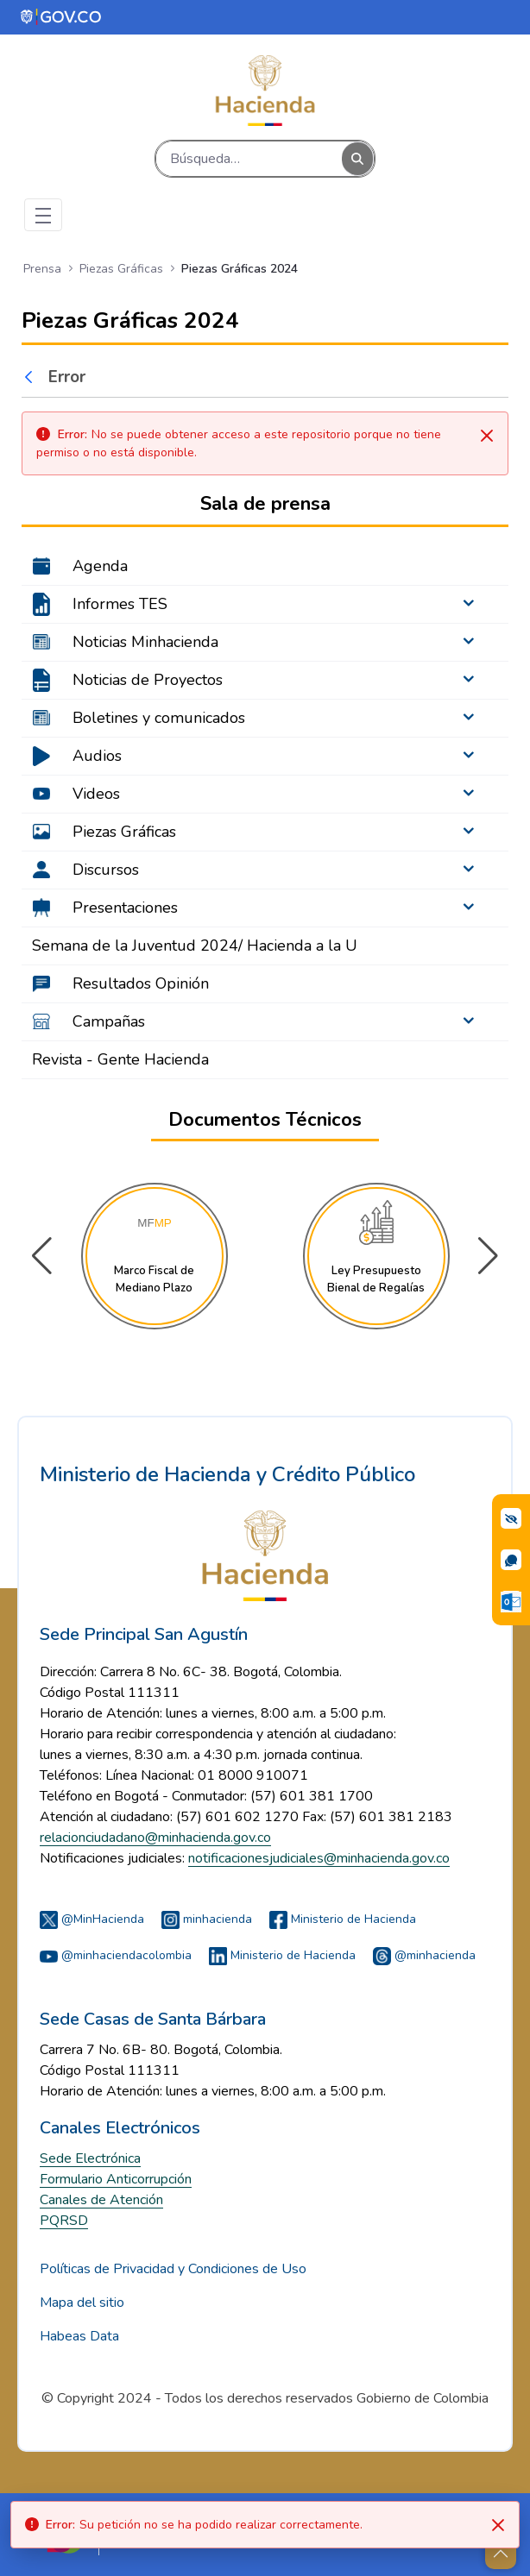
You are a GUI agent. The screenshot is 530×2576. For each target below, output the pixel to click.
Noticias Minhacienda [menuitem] (145, 641)
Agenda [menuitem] (100, 566)
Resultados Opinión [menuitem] (141, 983)
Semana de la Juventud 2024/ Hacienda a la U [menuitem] (194, 945)
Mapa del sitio (82, 2302)
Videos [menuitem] (96, 793)
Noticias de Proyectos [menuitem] (148, 679)
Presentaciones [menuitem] (125, 907)
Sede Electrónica (90, 2158)
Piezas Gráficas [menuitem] (124, 831)
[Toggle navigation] (43, 214)
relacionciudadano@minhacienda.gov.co (155, 1837)
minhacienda (206, 1919)
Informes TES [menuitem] (120, 604)
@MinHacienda (92, 1919)
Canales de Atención (101, 2199)
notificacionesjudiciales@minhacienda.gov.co (319, 1858)
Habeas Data (79, 2336)
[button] (488, 1256)
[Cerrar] (487, 435)
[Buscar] (249, 158)
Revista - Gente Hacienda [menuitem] (120, 1059)
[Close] (498, 2525)
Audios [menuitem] (97, 755)
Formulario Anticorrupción (116, 2179)
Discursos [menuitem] (106, 869)
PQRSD (64, 2220)
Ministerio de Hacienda (342, 1919)
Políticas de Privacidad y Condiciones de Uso (173, 2268)
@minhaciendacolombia (116, 1955)
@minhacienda (424, 1955)
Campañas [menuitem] (109, 1021)
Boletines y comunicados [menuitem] (159, 717)
